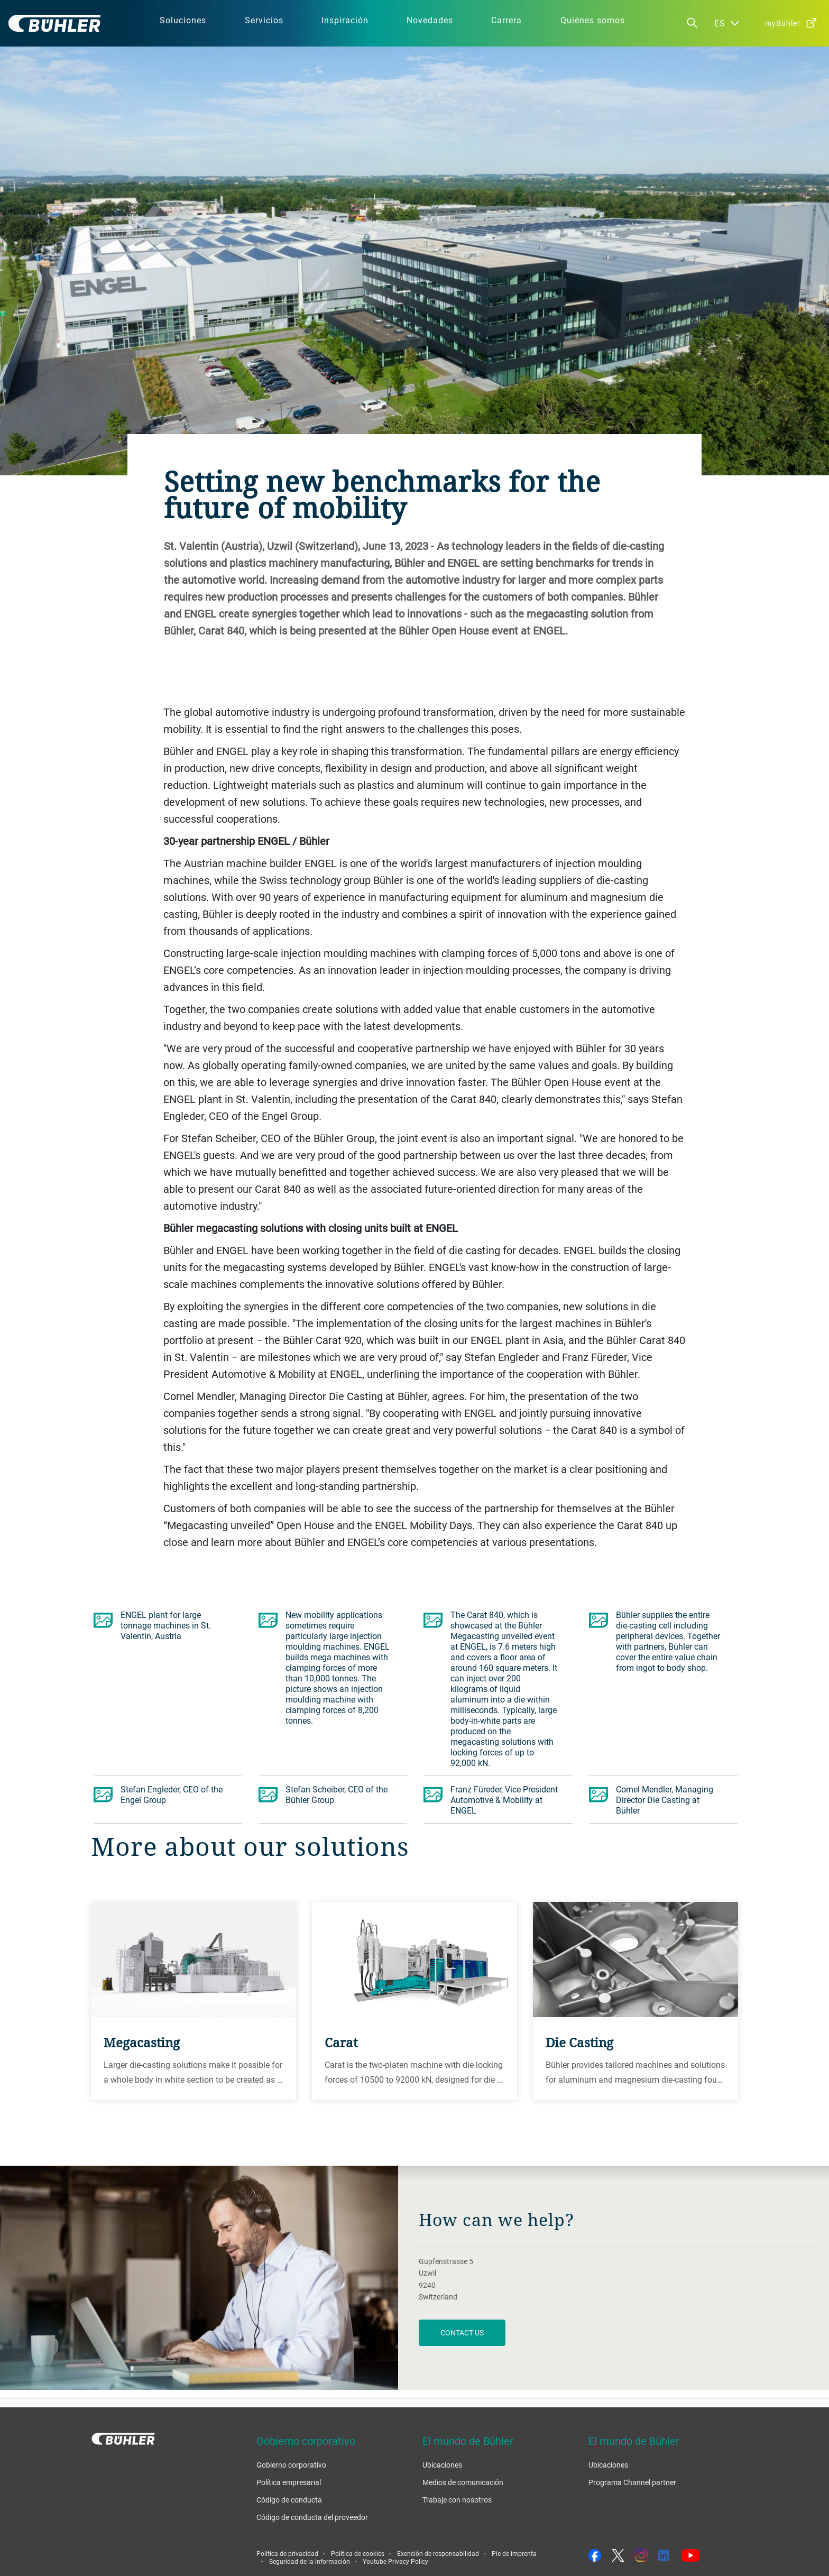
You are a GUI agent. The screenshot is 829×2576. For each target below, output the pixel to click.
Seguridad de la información (309, 2561)
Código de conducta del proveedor (312, 2517)
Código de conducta (289, 2500)
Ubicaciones (442, 2465)
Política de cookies (357, 2553)
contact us (462, 2332)
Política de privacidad (287, 2553)
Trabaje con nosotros (457, 2500)
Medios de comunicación (462, 2482)
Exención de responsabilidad (438, 2553)
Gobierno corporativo (291, 2465)
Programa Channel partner (632, 2482)
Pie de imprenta (514, 2553)
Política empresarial (288, 2482)
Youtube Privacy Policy (395, 2561)
